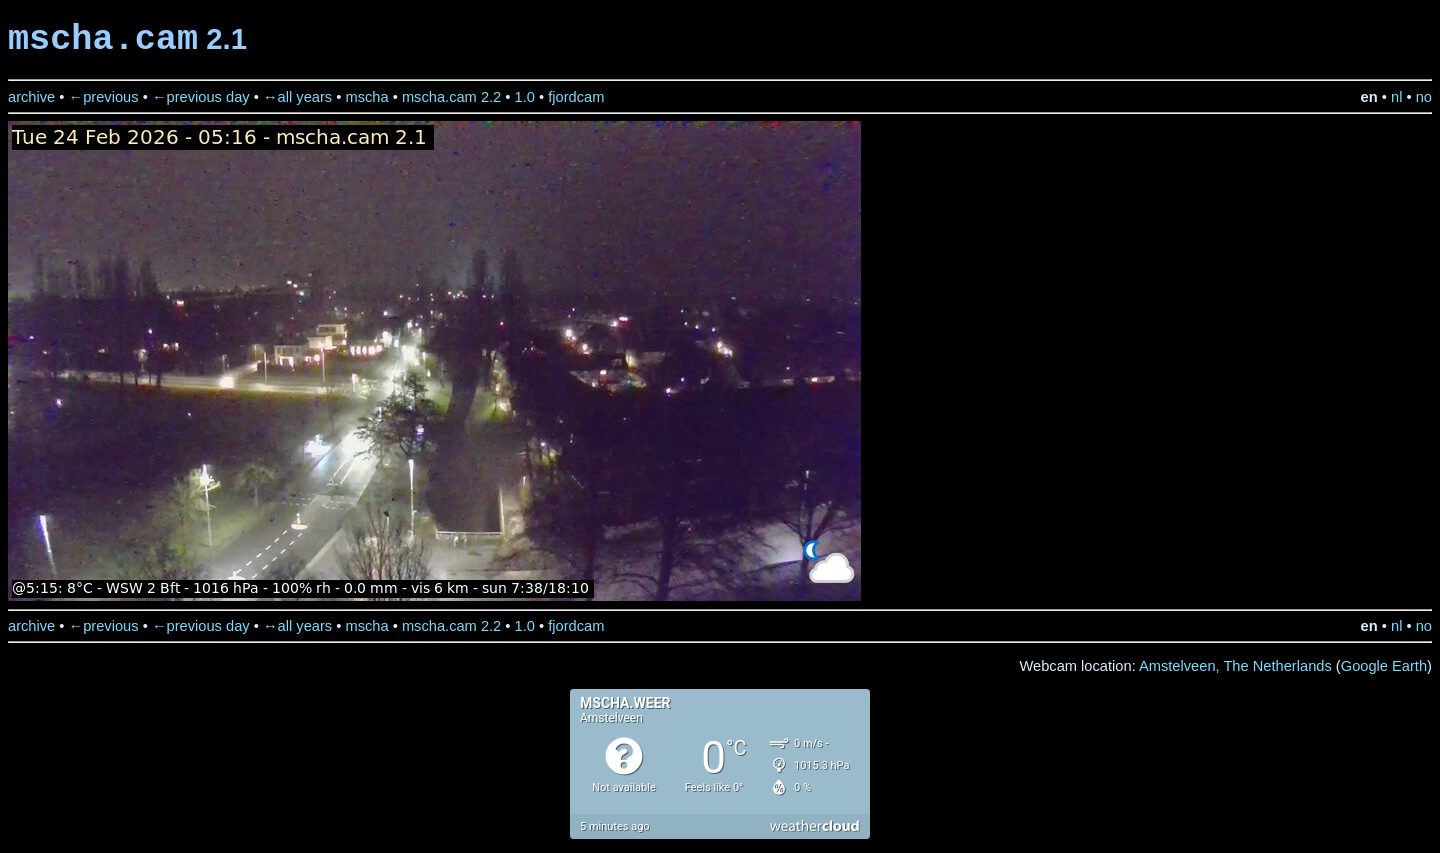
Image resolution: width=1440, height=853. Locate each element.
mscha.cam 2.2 (451, 97)
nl (1396, 97)
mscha (366, 97)
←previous (104, 97)
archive (31, 97)
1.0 (525, 97)
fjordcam (576, 97)
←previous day (201, 97)
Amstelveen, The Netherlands (1235, 666)
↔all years (297, 97)
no (1424, 97)
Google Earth (1384, 666)
